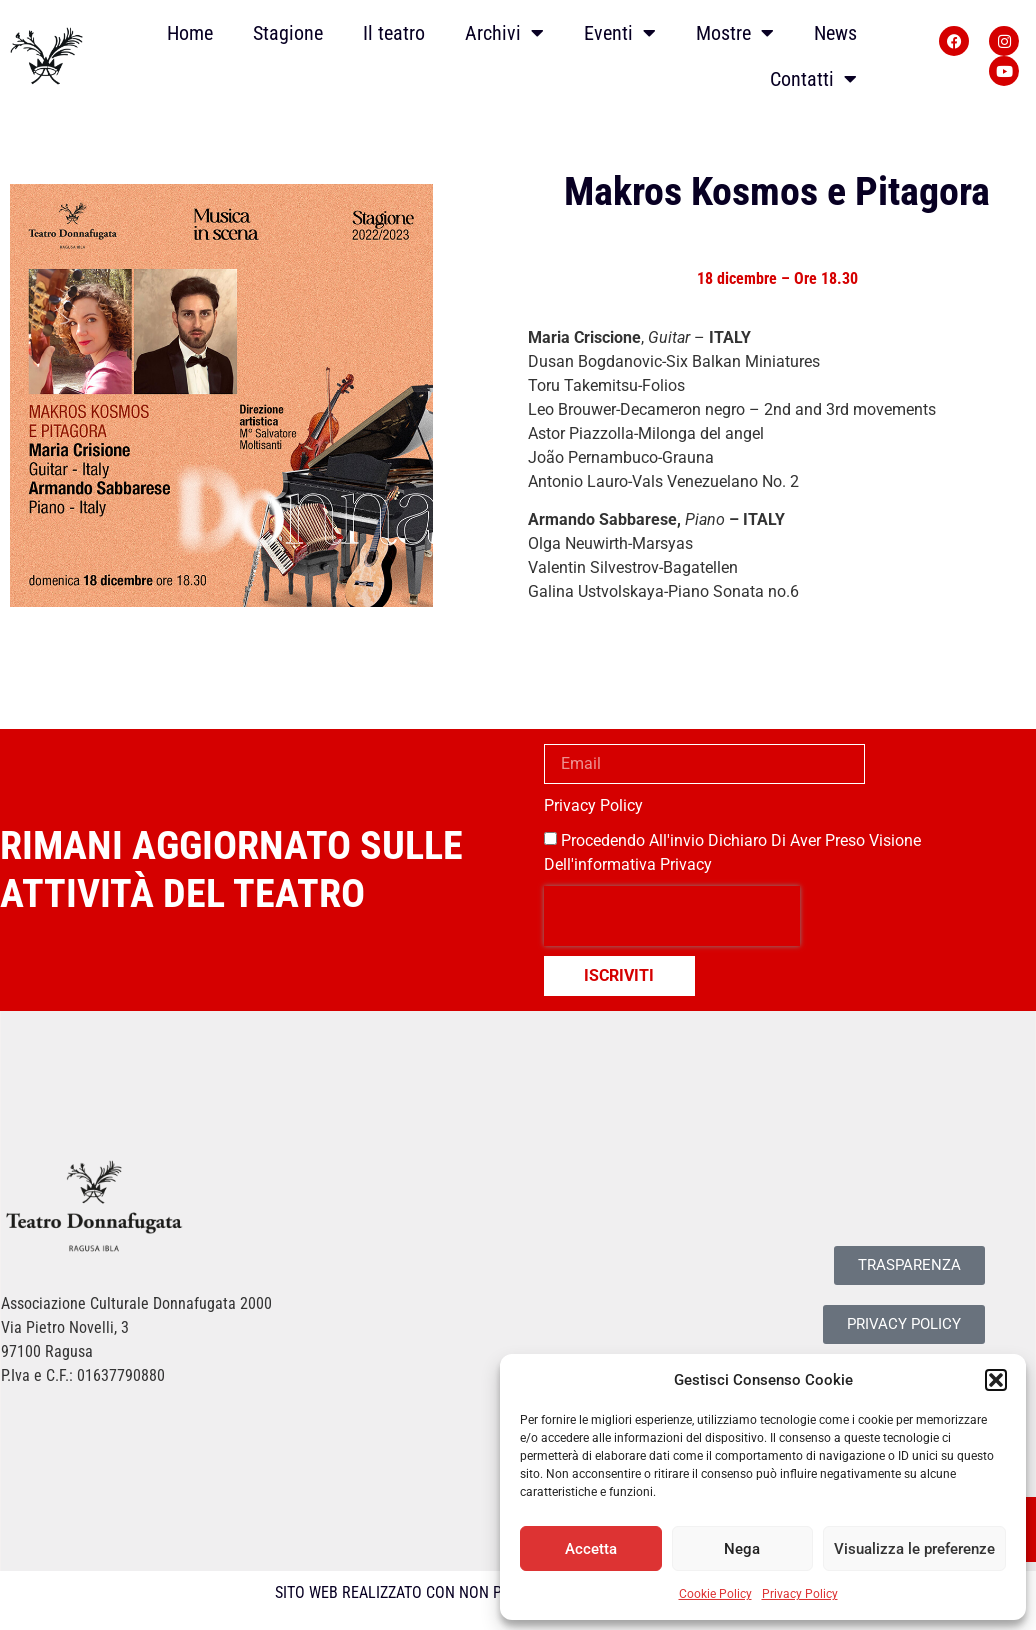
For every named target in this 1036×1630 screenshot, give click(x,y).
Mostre (735, 33)
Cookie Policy (715, 1594)
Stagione (288, 33)
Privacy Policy (800, 1594)
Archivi (504, 33)
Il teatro (394, 33)
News (835, 33)
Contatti (813, 79)
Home (190, 33)
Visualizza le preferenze (914, 1549)
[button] (996, 1380)
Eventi (620, 33)
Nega (742, 1549)
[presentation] (672, 916)
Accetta (591, 1549)
